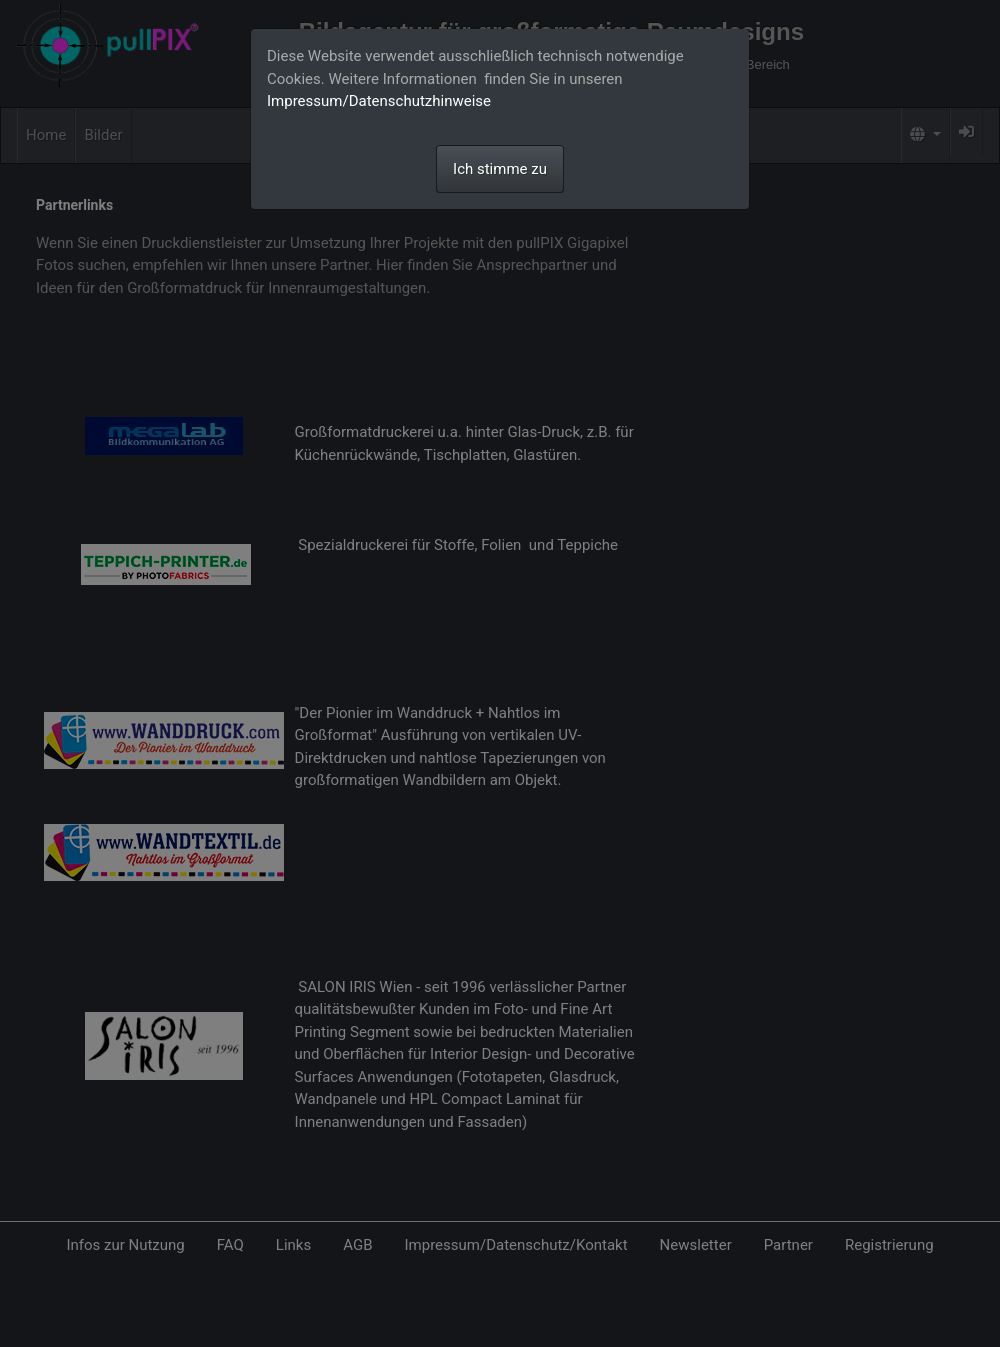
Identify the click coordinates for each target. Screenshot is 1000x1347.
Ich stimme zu (500, 169)
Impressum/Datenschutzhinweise (379, 101)
